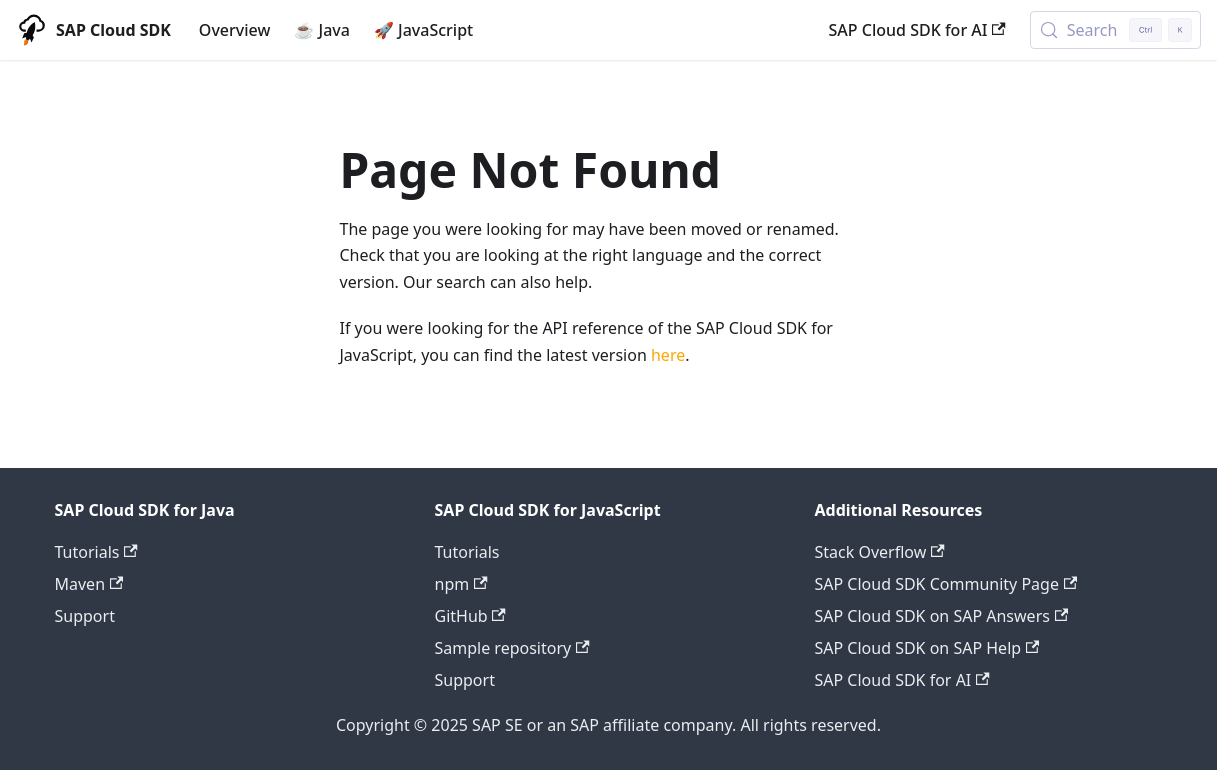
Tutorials (96, 552)
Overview (234, 30)
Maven (89, 584)
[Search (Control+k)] (1115, 30)
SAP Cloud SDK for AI (917, 30)
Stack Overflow (880, 552)
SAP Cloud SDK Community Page (946, 584)
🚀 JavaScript (423, 30)
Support (85, 616)
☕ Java (322, 30)
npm (461, 584)
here (668, 355)
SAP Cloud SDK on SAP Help (927, 648)
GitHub (470, 616)
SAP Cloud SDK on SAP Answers (942, 616)
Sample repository (512, 648)
